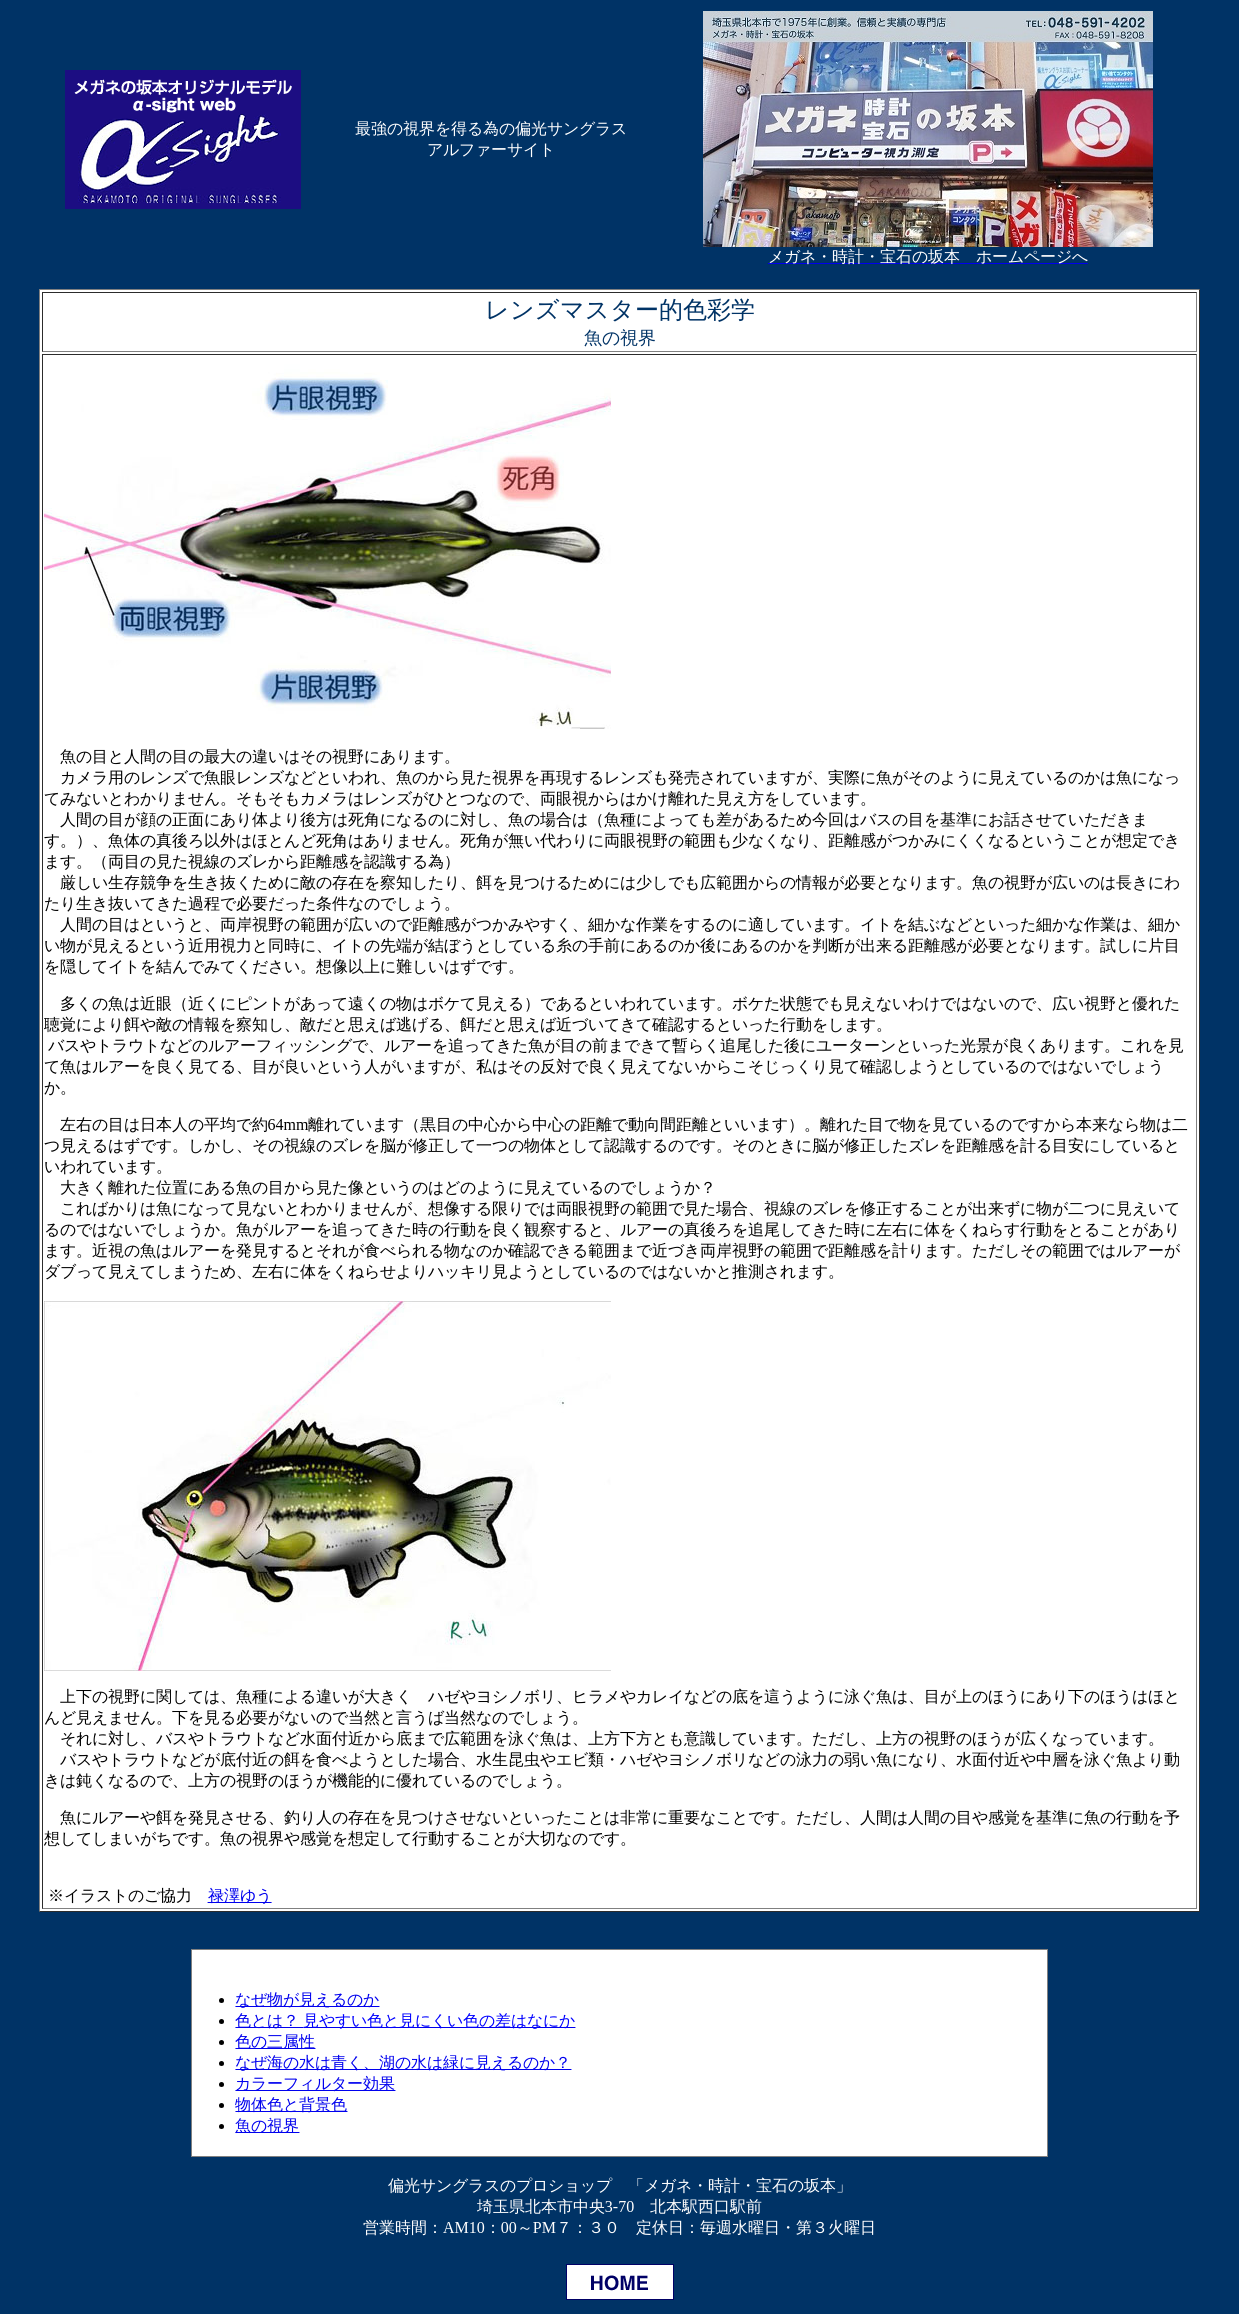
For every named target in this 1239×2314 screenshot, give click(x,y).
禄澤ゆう (240, 1895)
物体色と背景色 (291, 2104)
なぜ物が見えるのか (307, 1999)
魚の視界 (267, 2125)
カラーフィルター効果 (315, 2083)
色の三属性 (275, 2041)
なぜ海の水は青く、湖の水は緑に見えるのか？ (403, 2062)
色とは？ (405, 2020)
